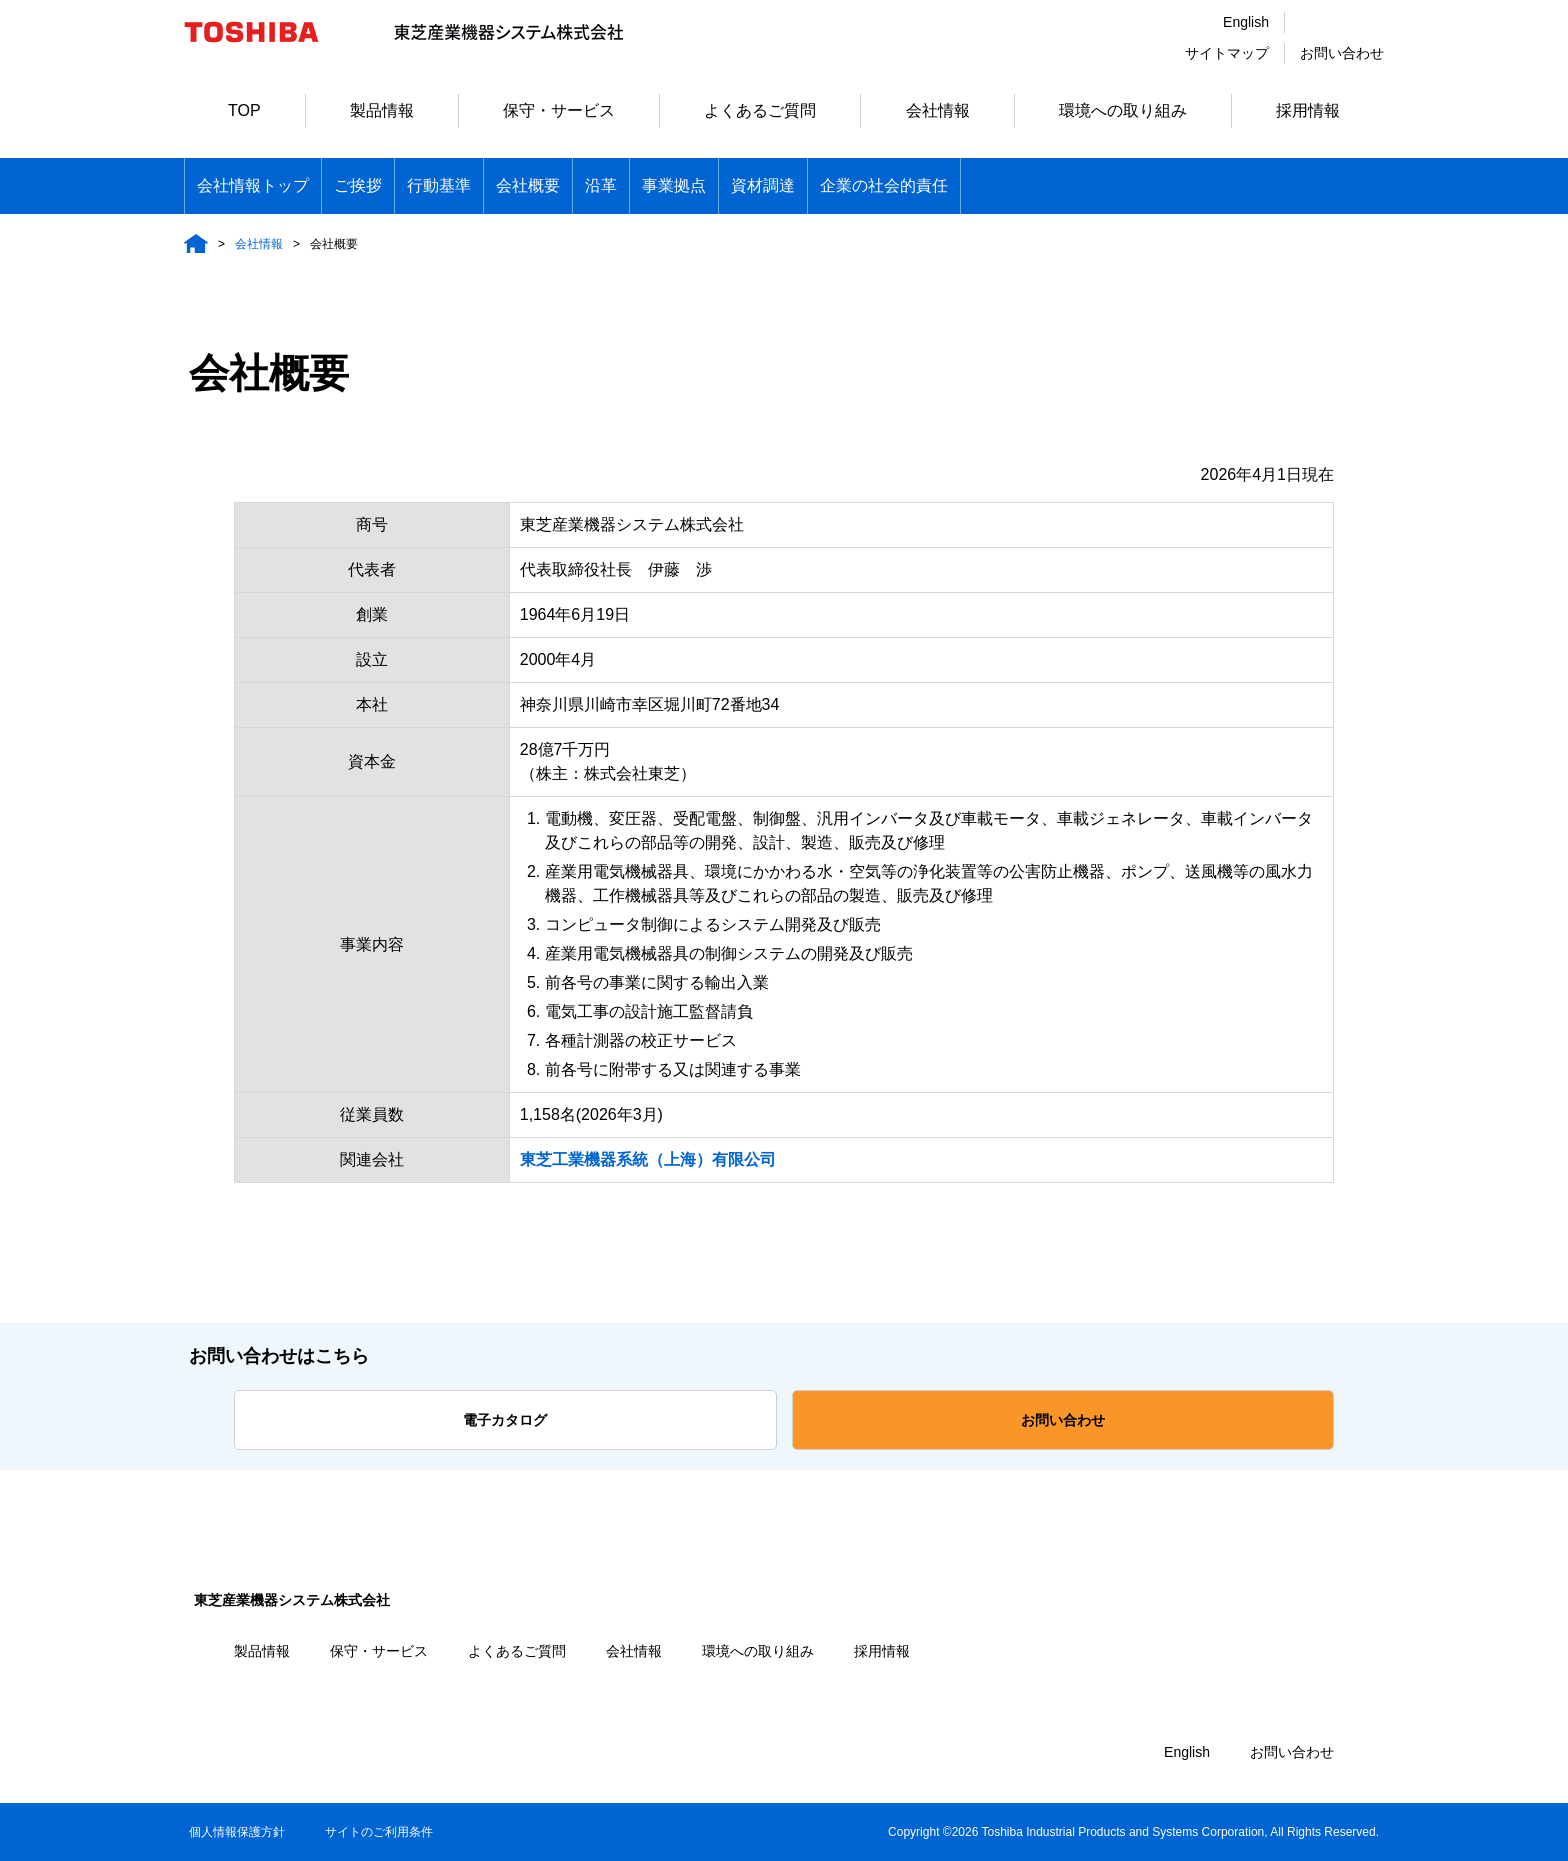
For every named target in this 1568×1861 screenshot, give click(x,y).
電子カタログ (505, 1420)
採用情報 (1308, 110)
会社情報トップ (253, 185)
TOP (244, 110)
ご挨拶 (358, 185)
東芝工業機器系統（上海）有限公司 (648, 1159)
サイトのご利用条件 (379, 1832)
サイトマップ (1227, 53)
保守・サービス (559, 110)
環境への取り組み (1123, 110)
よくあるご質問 (760, 110)
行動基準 (439, 185)
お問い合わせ (1342, 53)
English (1246, 22)
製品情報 (382, 110)
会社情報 (938, 110)
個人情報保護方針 (237, 1832)
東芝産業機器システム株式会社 (292, 1600)
